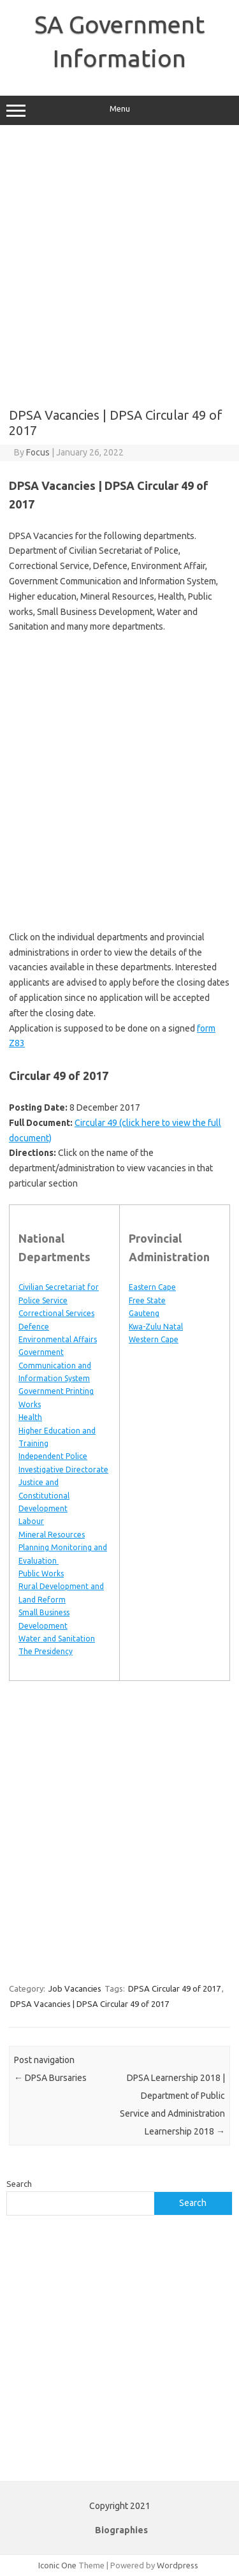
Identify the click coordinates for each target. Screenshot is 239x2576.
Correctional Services (56, 1313)
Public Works (41, 1573)
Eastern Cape (152, 1287)
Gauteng (144, 1313)
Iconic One (57, 2565)
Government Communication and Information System (54, 1365)
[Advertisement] (119, 266)
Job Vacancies (74, 1988)
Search (19, 2183)
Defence (33, 1326)
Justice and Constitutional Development (43, 1495)
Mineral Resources (51, 1534)
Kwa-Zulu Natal (156, 1326)
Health (30, 1417)
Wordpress (177, 2565)
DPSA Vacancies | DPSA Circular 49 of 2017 (89, 2003)
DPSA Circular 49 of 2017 (174, 1988)
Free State (147, 1300)
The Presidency (45, 1651)
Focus (38, 452)
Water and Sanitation (56, 1638)
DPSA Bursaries (50, 2078)
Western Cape (153, 1339)
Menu (119, 110)
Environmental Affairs (57, 1339)
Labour (31, 1521)
